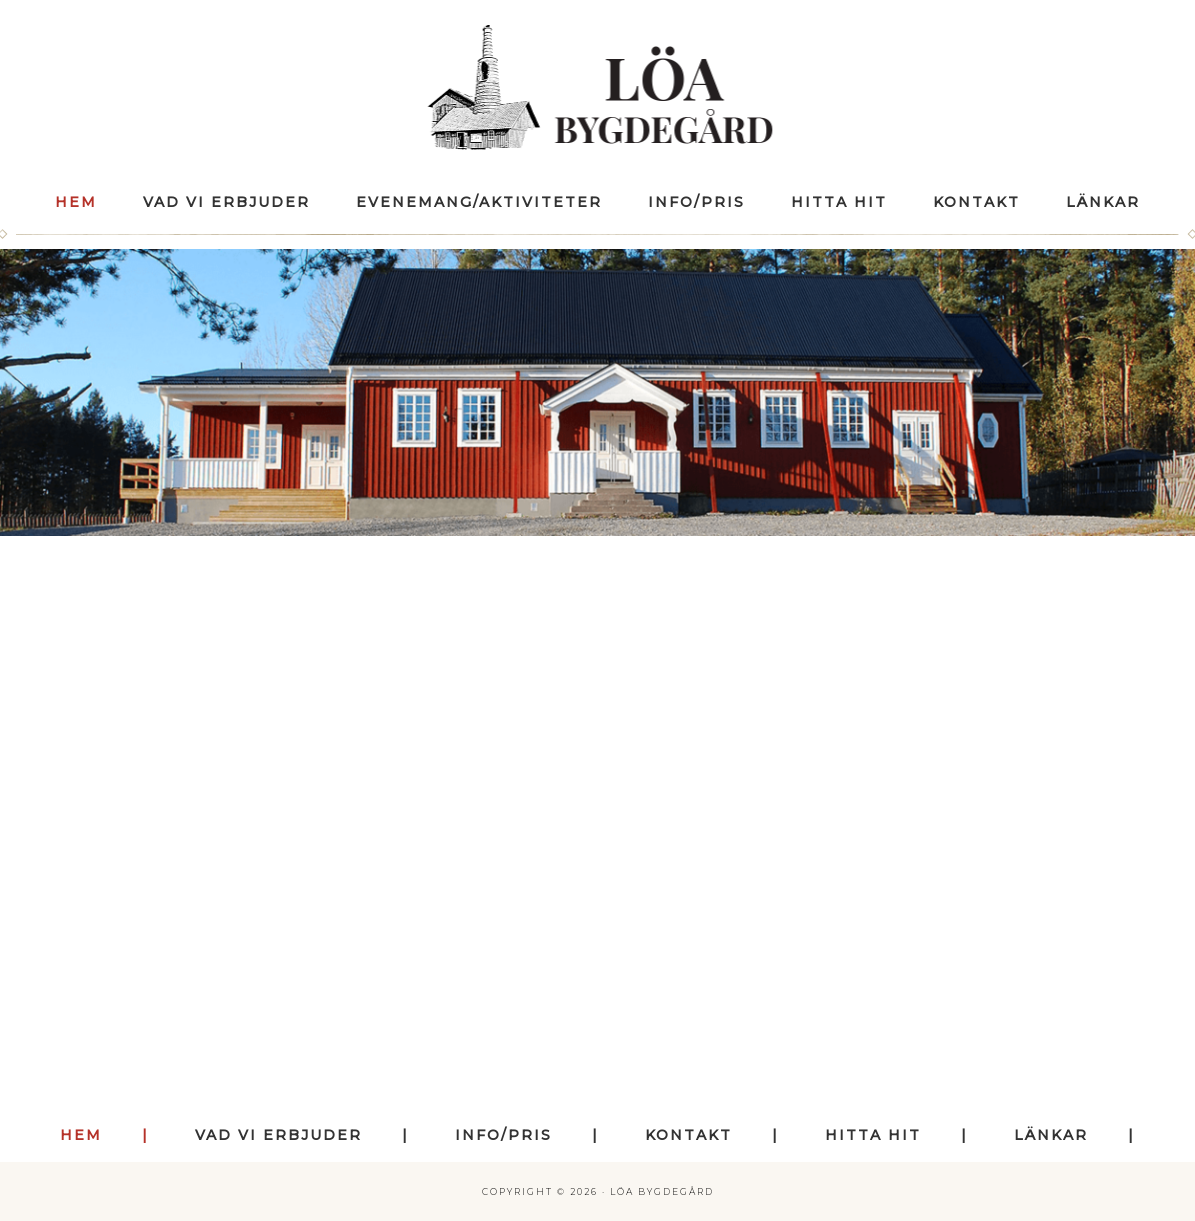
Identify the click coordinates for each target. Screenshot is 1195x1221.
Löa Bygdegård (597, 87)
